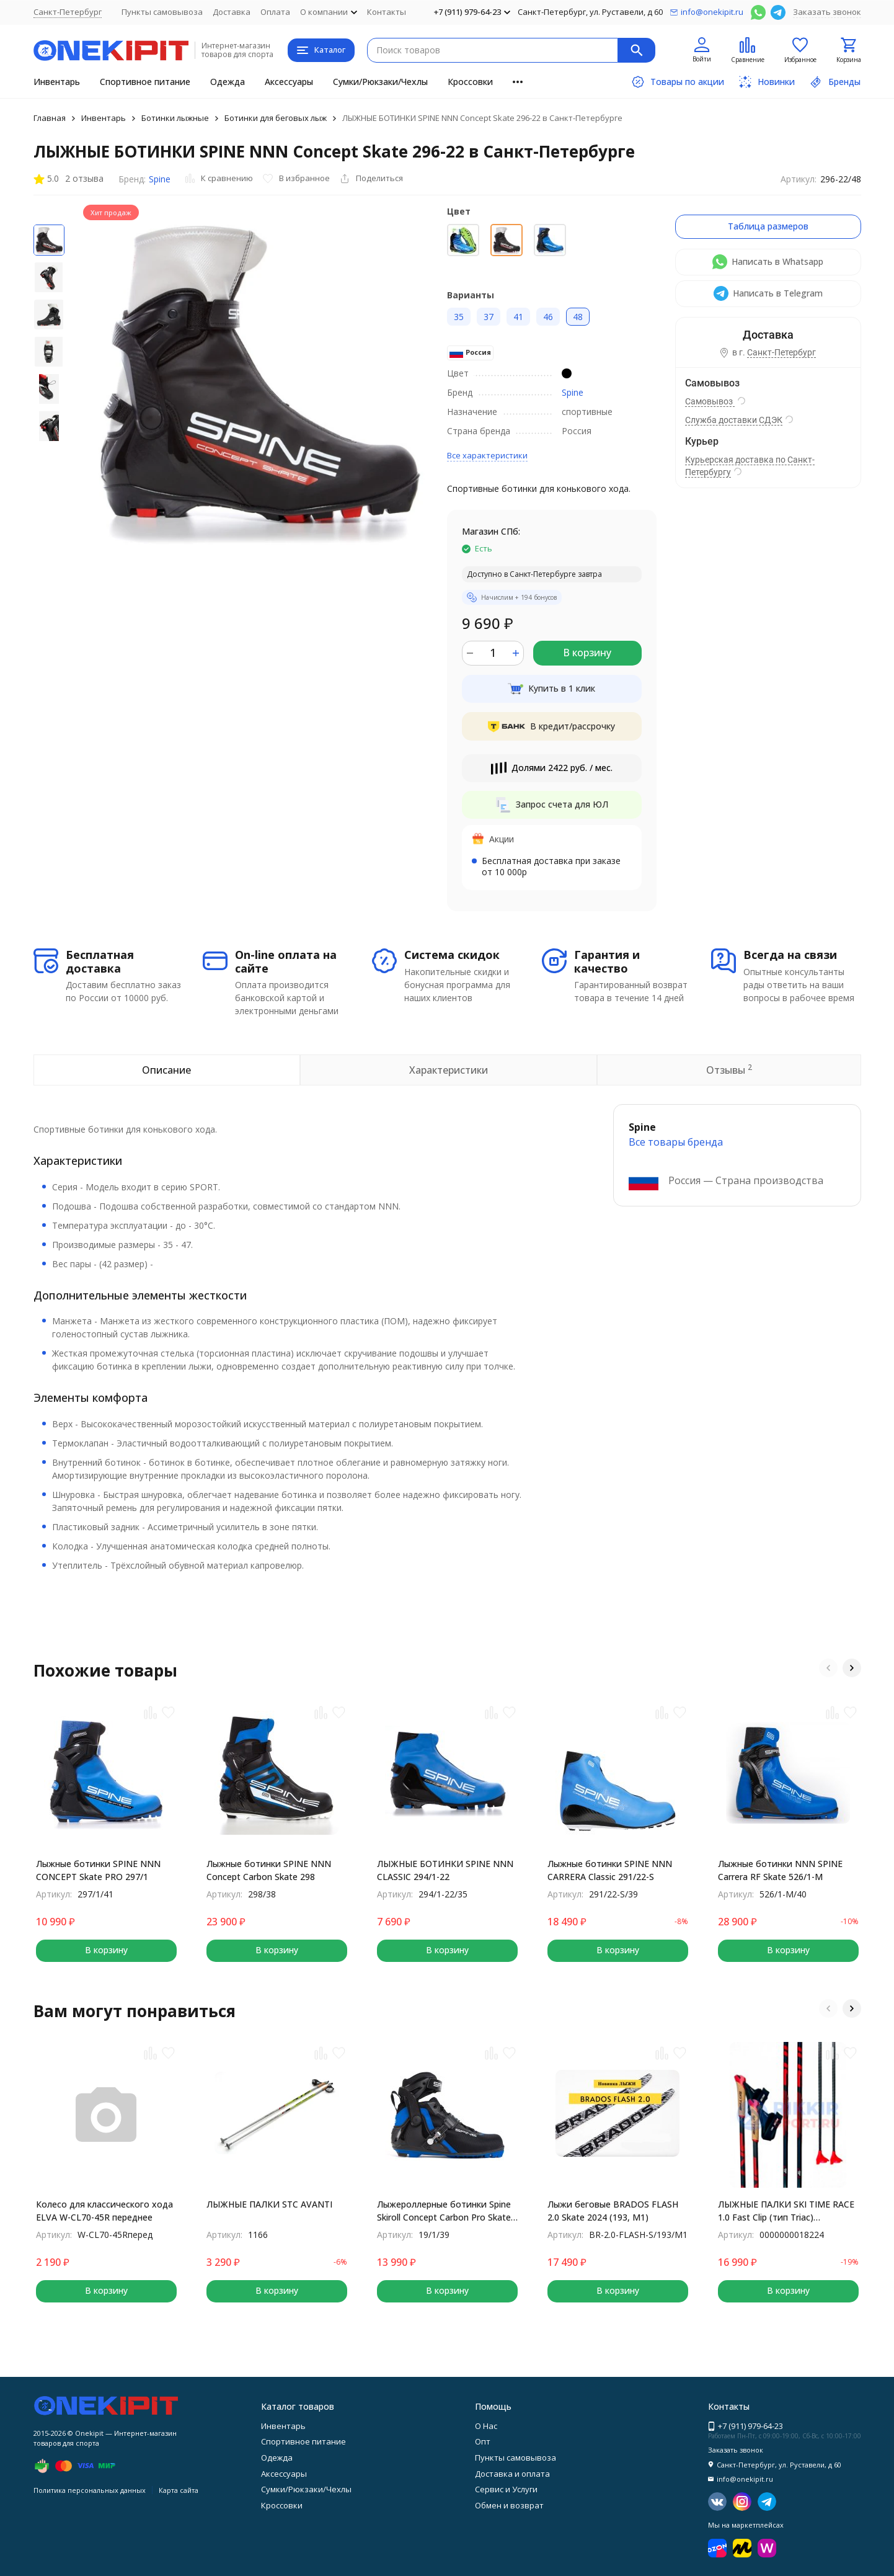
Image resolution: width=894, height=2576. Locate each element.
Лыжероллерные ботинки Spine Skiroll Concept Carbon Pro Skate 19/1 (444, 2211)
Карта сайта (178, 2490)
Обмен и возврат (509, 2505)
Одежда (227, 81)
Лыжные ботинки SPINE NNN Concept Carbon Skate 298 (268, 1870)
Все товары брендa (676, 1142)
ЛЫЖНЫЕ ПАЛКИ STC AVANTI (269, 2204)
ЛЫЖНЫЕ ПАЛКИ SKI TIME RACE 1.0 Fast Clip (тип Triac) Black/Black (786, 2211)
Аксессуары (289, 81)
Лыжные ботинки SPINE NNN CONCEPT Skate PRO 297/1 (98, 1870)
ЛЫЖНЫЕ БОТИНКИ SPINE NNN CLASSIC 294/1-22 (445, 1870)
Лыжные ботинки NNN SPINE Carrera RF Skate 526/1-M (780, 1870)
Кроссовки (470, 81)
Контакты (386, 11)
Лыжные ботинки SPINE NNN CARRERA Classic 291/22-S (609, 1870)
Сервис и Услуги (506, 2489)
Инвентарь (56, 81)
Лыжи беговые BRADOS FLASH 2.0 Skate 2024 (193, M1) (612, 2210)
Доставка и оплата (512, 2473)
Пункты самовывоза (162, 11)
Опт (482, 2441)
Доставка (231, 11)
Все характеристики (487, 455)
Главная (49, 117)
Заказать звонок (827, 11)
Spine (159, 179)
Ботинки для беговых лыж (275, 117)
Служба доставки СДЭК (733, 420)
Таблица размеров (768, 226)
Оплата (275, 11)
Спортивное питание (145, 81)
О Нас (486, 2425)
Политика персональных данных (89, 2490)
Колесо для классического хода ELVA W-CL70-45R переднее (104, 2210)
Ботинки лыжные (175, 117)
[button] (828, 1668)
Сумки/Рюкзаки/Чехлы (380, 81)
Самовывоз (710, 401)
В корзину (587, 652)
